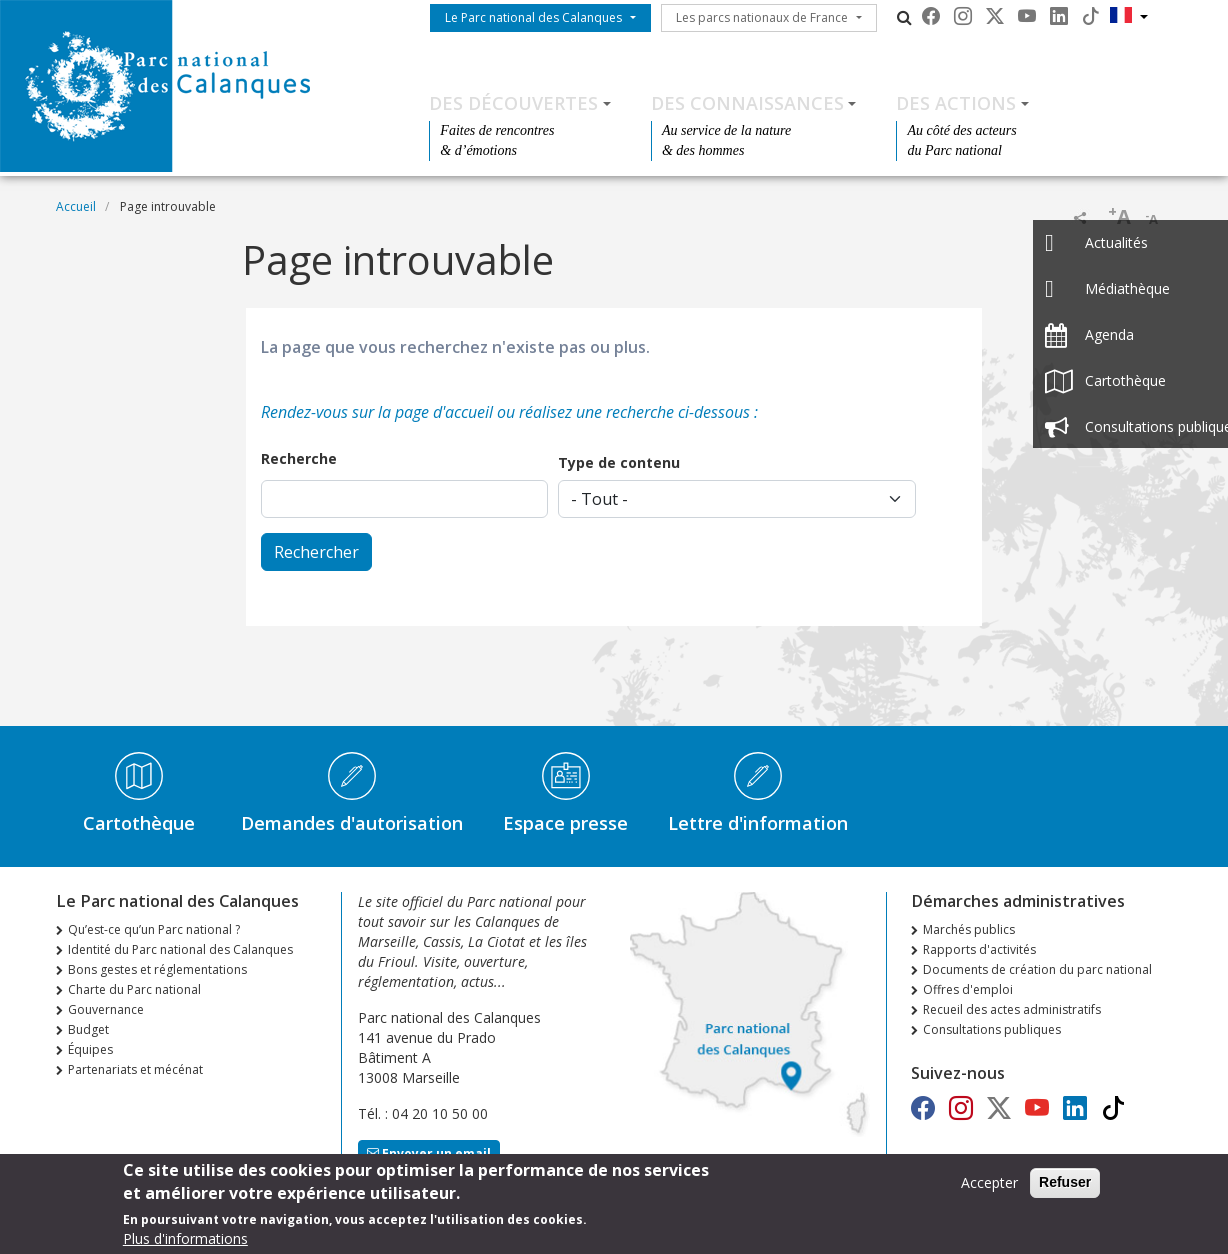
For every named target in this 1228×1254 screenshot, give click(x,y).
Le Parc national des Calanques (533, 17)
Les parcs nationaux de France (762, 17)
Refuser (1065, 1188)
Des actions (956, 103)
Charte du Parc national (134, 989)
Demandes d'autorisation (352, 823)
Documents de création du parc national (1037, 969)
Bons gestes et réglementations (157, 969)
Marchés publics (969, 929)
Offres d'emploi (968, 989)
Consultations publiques (992, 1029)
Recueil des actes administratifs (1012, 1009)
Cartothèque (139, 823)
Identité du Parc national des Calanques (180, 949)
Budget (88, 1029)
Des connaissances (747, 103)
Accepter (989, 1188)
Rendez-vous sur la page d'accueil (377, 412)
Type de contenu (619, 462)
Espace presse (565, 823)
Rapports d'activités (979, 949)
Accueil (76, 206)
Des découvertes (513, 103)
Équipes (90, 1049)
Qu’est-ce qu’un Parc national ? (154, 929)
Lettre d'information (758, 823)
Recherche (299, 458)
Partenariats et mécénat (135, 1069)
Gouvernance (106, 1009)
